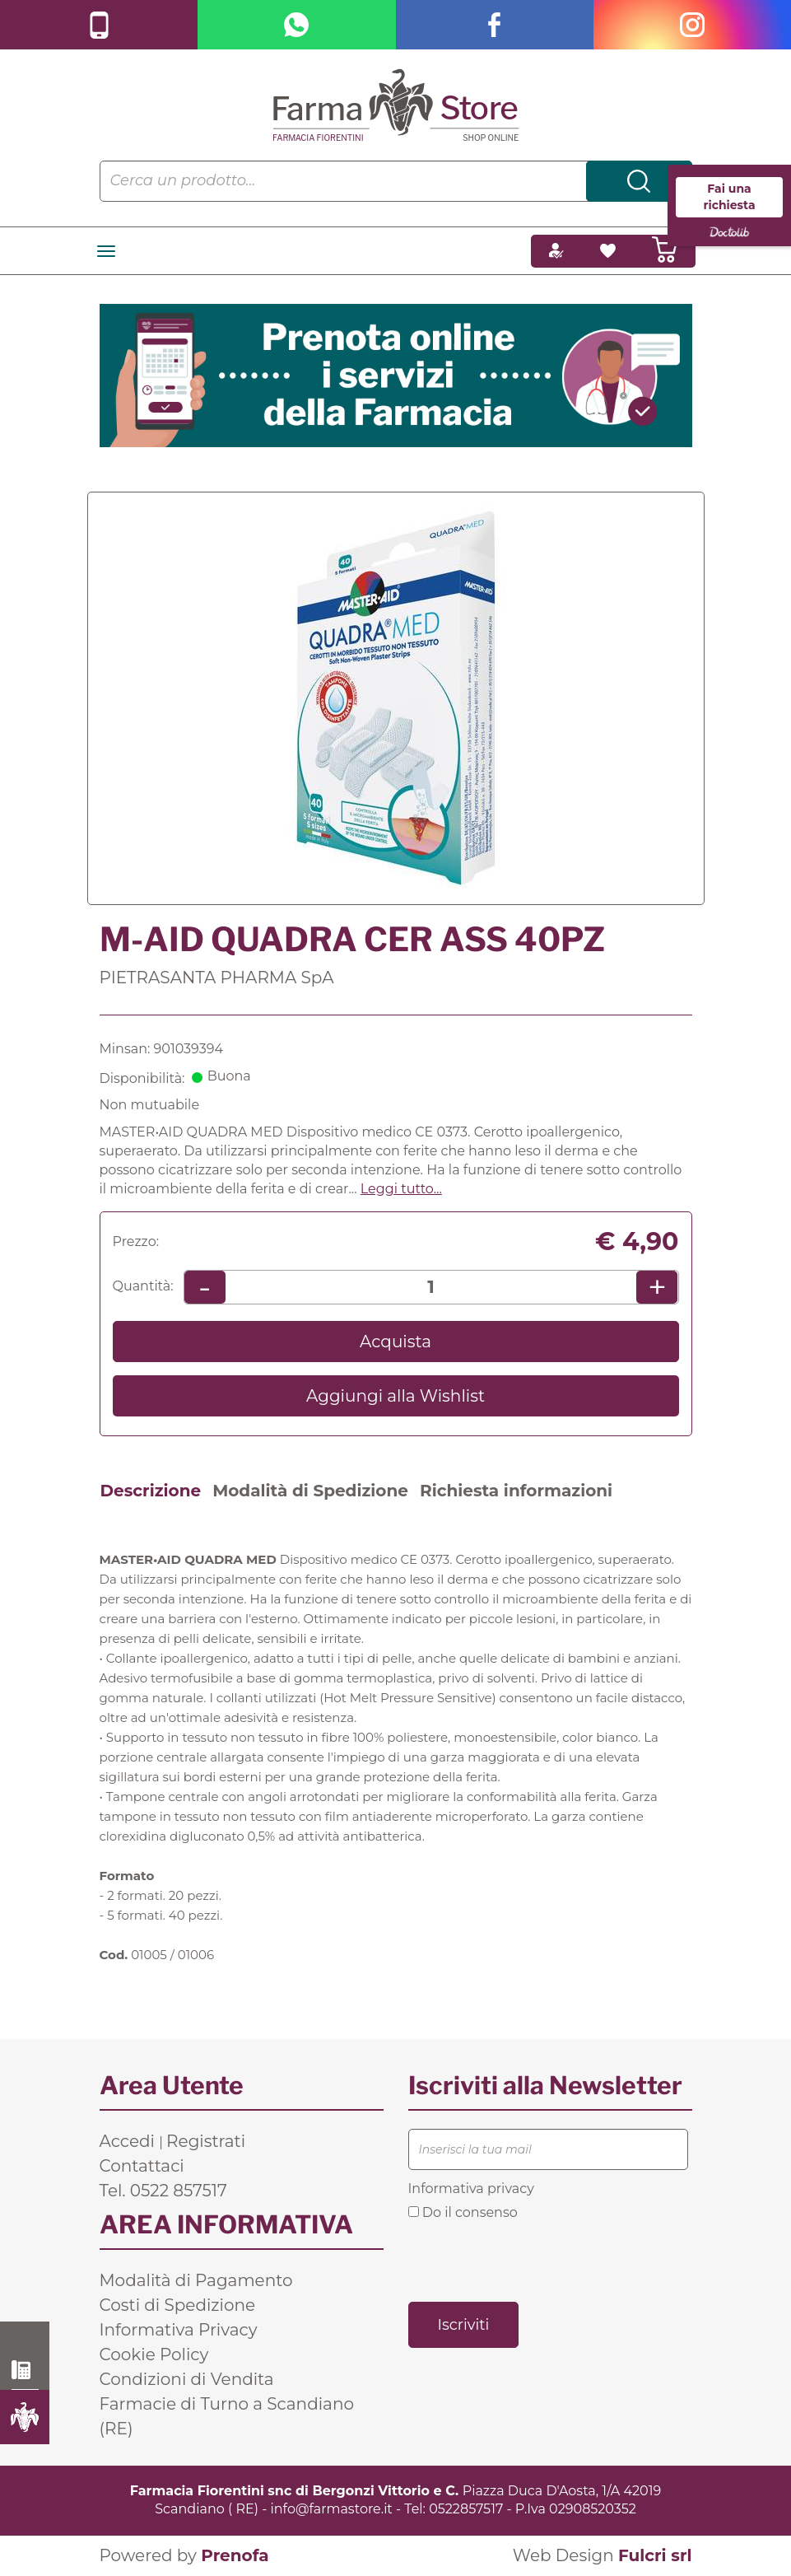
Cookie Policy (154, 2354)
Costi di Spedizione (178, 2305)
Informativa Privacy (179, 2330)
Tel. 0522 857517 (163, 2190)
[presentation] (533, 2260)
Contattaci (142, 2166)
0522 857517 (25, 2370)
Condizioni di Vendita (187, 2379)
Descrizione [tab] (151, 1490)
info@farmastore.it (332, 2509)
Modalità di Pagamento (196, 2280)
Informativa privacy (471, 2188)
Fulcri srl (655, 2555)
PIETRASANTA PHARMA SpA (217, 977)
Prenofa (234, 2555)
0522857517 (466, 2509)
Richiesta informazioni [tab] (516, 1490)
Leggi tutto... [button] (401, 1189)
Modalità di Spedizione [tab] (310, 1490)
